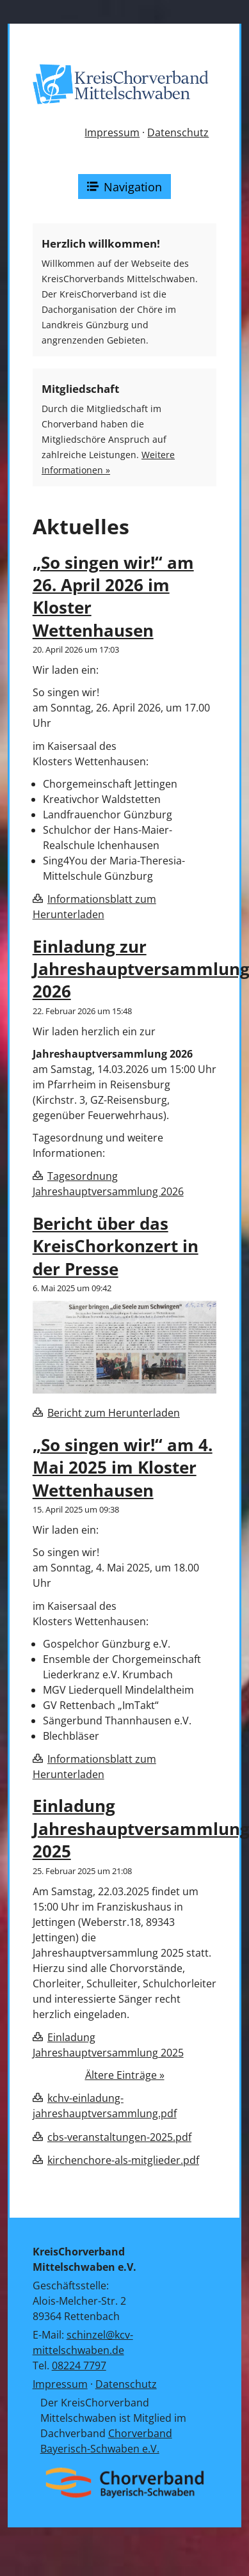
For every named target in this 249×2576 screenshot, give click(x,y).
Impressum (112, 132)
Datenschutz (178, 132)
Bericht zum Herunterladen (113, 1413)
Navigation (125, 187)
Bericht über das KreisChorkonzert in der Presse (115, 1246)
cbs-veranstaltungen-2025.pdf (119, 2137)
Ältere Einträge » (125, 2075)
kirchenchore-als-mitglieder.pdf (123, 2160)
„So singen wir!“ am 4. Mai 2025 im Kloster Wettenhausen (123, 1468)
